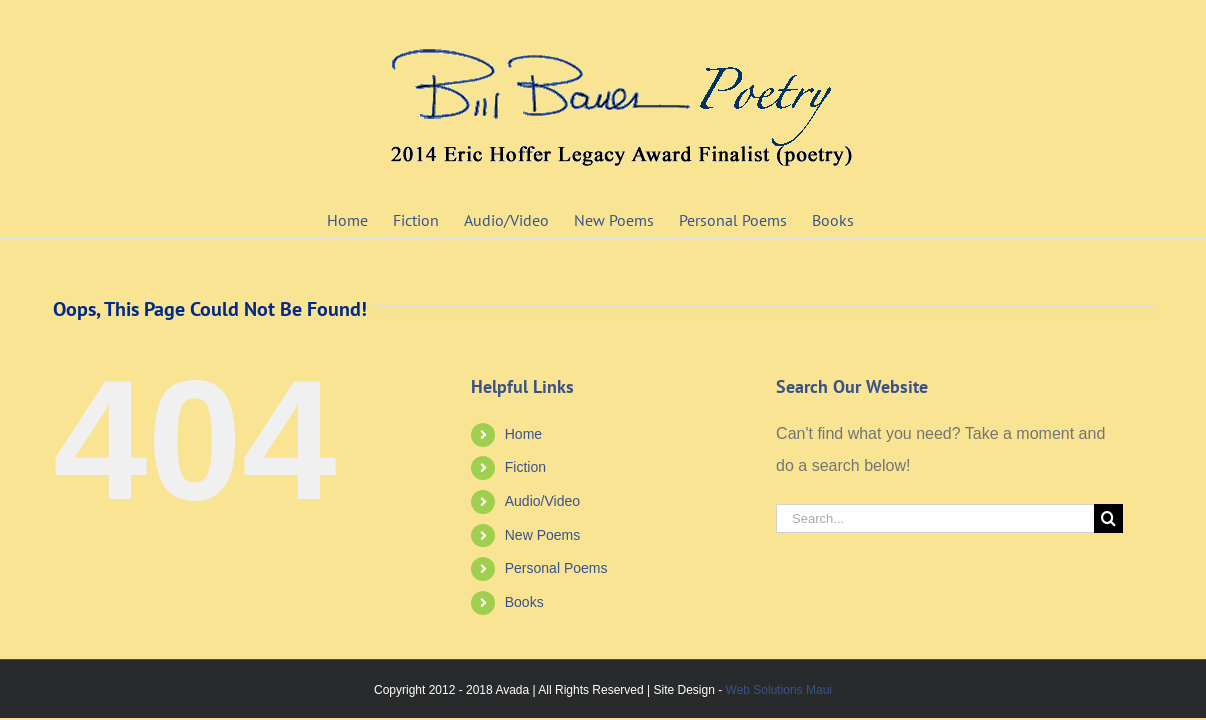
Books (524, 602)
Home (523, 434)
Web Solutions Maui (779, 690)
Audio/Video (542, 501)
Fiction (525, 467)
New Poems (542, 535)
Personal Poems (556, 568)
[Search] (1108, 518)
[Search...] (935, 518)
